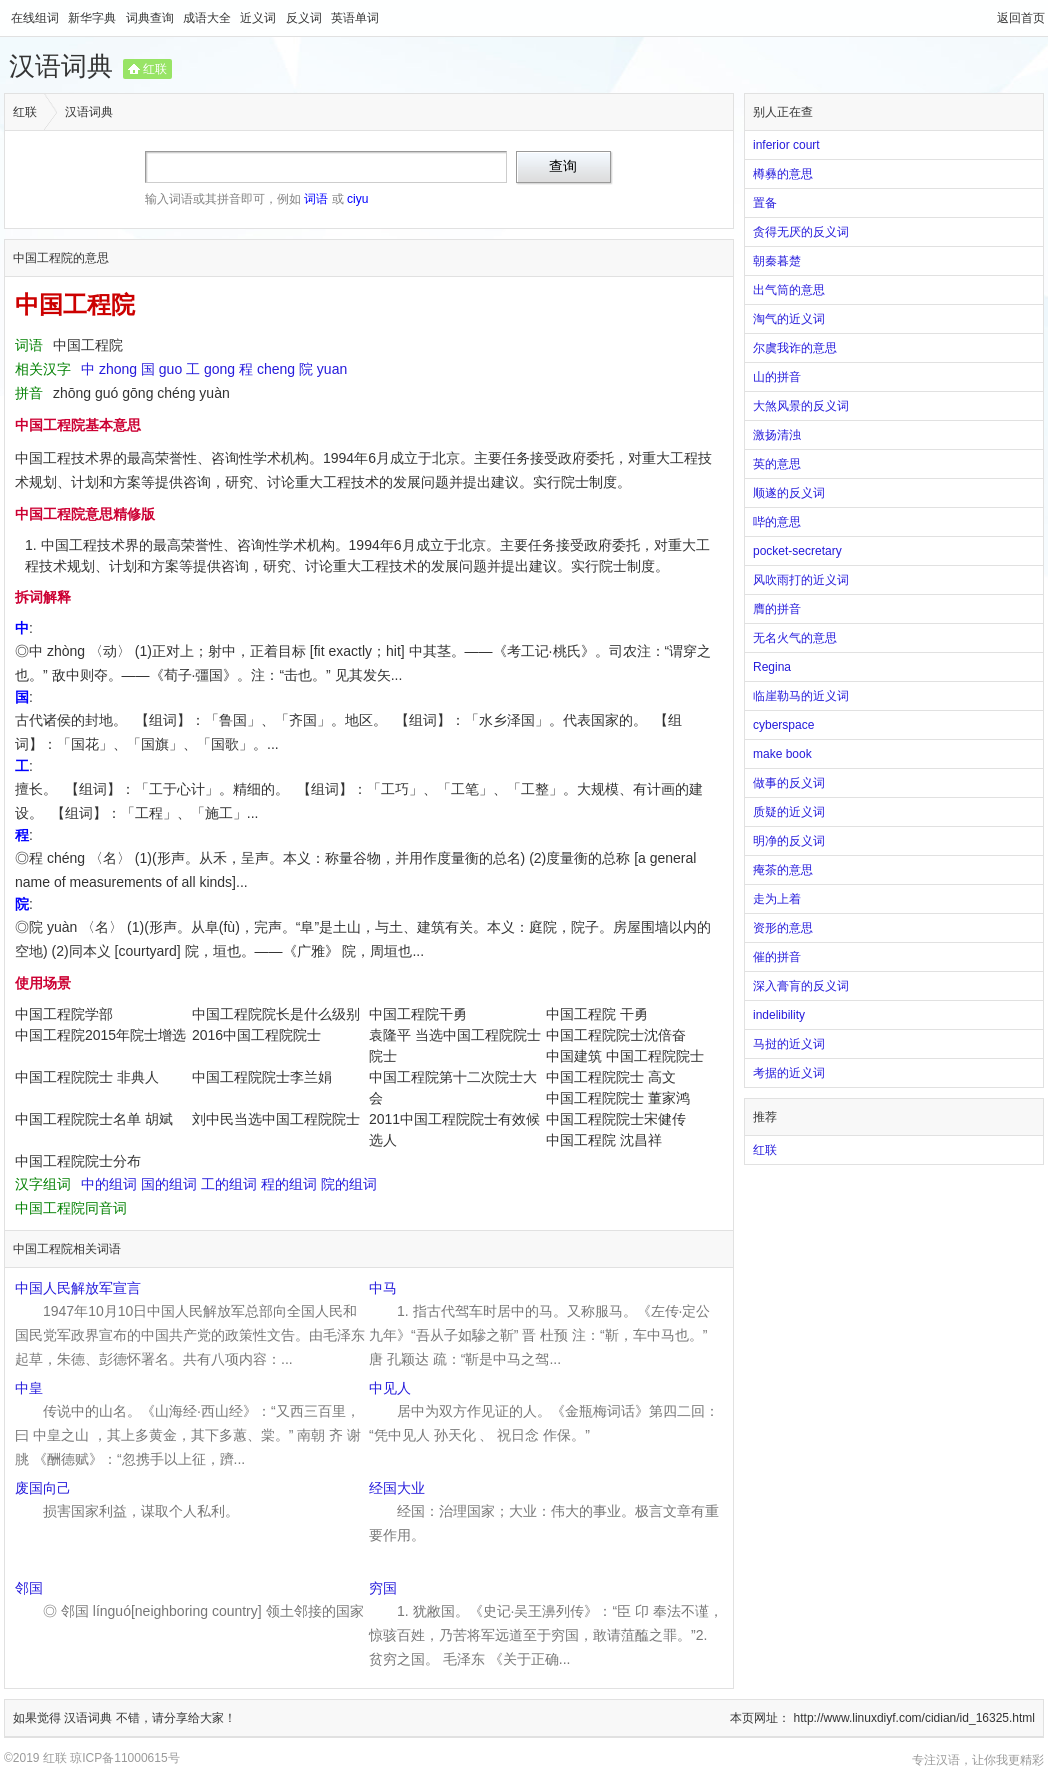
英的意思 (777, 464)
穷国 (383, 1588)
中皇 (29, 1388)
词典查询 (151, 18)
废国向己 (43, 1488)
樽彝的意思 (783, 174)
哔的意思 (777, 522)
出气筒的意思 (789, 290)
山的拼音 (777, 377)
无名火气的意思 (795, 638)
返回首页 (1021, 18)
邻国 (29, 1588)
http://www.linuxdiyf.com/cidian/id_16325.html (914, 1718)
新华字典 (93, 18)
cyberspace (783, 725)
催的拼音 (777, 957)
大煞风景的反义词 (801, 406)
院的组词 (349, 1184)
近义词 (259, 18)
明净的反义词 (789, 841)
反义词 (305, 18)
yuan (332, 369)
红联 (155, 69)
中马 (383, 1288)
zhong (118, 369)
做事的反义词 (789, 783)
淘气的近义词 (789, 319)
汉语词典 (61, 66)
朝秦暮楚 (777, 261)
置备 (765, 203)
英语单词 (355, 18)
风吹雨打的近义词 (801, 580)
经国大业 (397, 1488)
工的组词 (229, 1184)
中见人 (390, 1388)
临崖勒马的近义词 (801, 696)
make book (782, 754)
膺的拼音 (777, 609)
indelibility (779, 1015)
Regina (772, 667)
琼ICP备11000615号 (124, 1758)
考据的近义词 (789, 1073)
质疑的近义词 (789, 812)
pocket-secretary (797, 551)
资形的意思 (783, 928)
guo (170, 369)
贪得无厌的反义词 (801, 232)
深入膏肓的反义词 (801, 986)
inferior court (786, 145)
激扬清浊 (777, 435)
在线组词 (36, 18)
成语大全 (208, 18)
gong (219, 369)
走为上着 (777, 899)
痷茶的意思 (783, 870)
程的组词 (289, 1184)
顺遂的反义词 (789, 493)
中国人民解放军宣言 (78, 1288)
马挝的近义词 (789, 1044)
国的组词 (169, 1184)
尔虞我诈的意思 (795, 348)
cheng (276, 369)
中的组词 (109, 1184)
